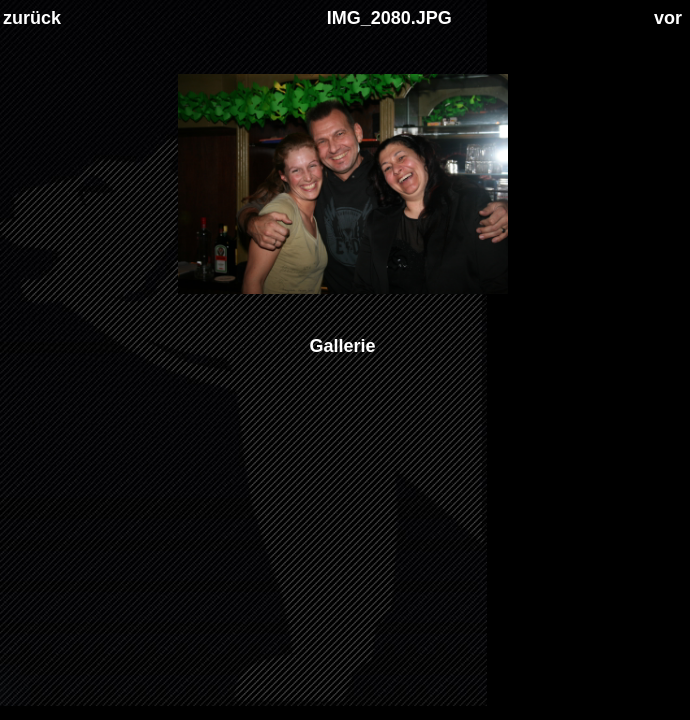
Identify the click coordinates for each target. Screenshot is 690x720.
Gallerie (342, 346)
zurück (32, 18)
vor (668, 18)
